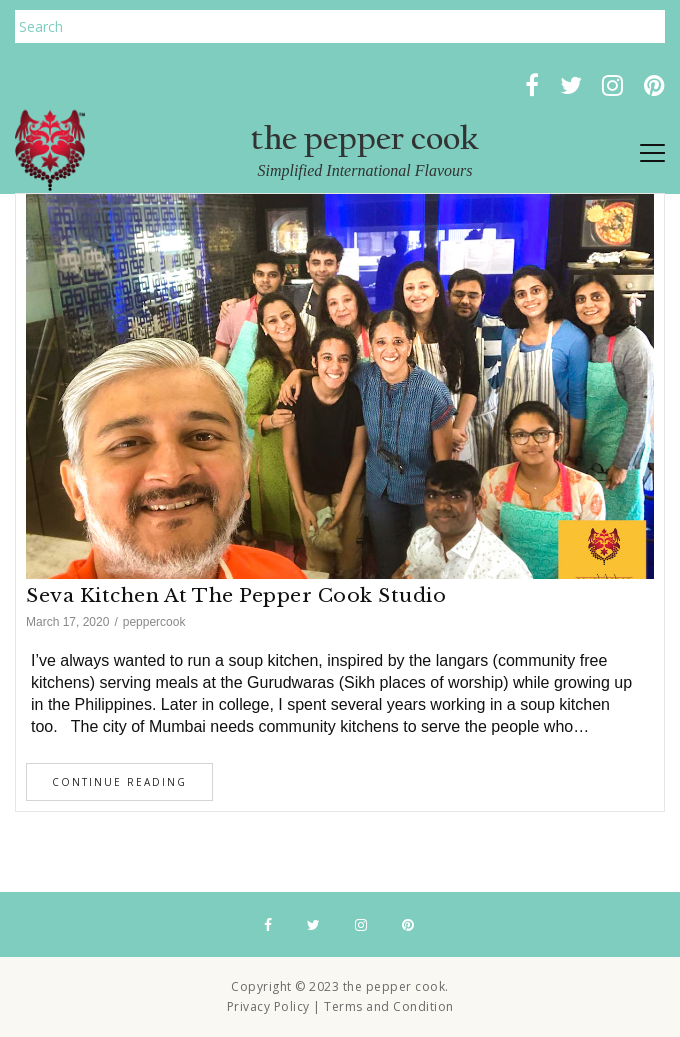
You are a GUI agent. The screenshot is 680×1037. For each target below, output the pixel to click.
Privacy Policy (268, 1006)
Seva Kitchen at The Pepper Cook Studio (236, 595)
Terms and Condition (389, 1006)
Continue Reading (119, 782)
